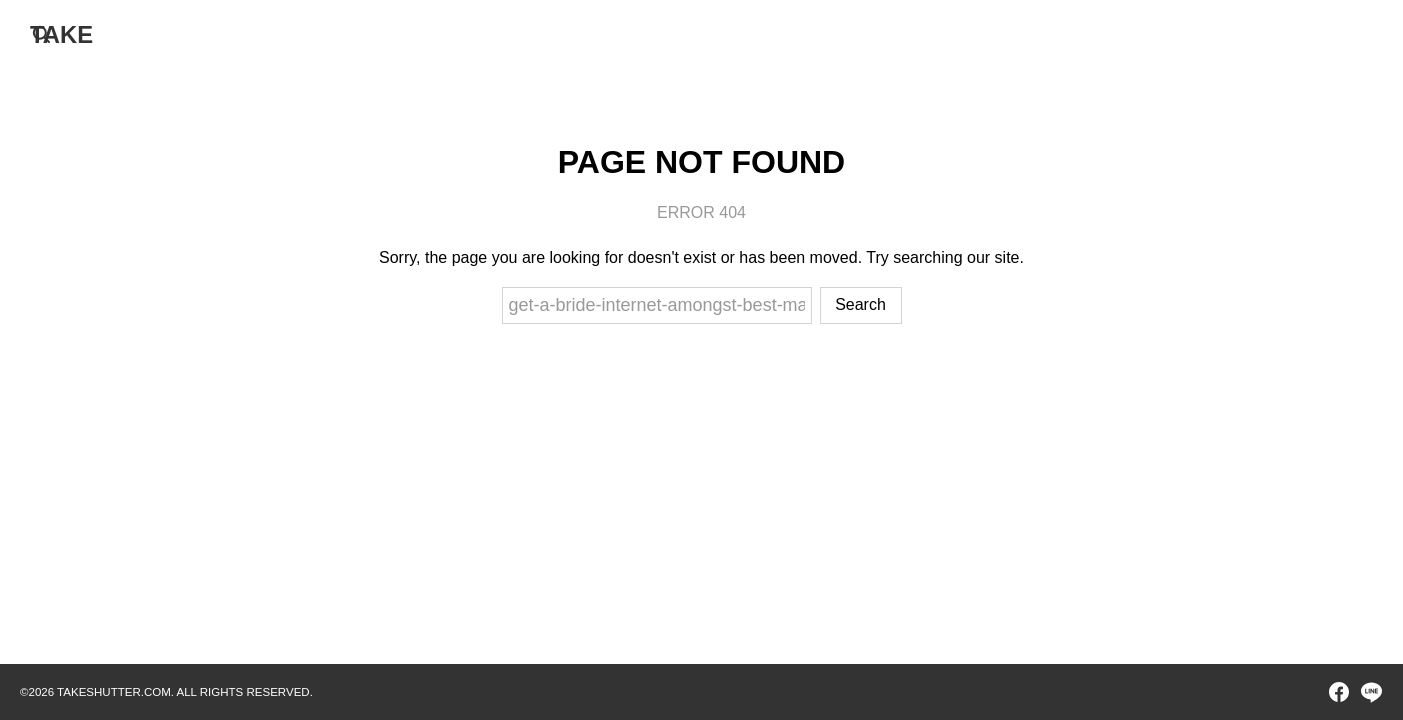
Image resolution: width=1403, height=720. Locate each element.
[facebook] (1339, 692)
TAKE (62, 34)
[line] (1371, 692)
